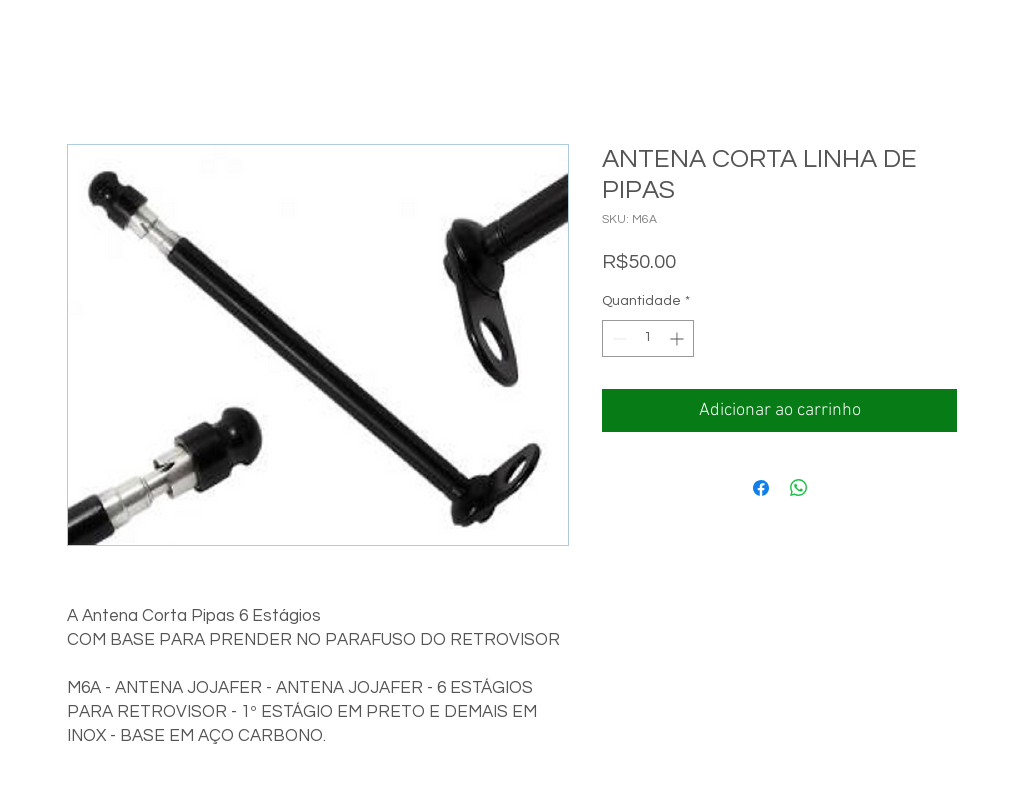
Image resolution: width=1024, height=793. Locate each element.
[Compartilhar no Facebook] (761, 488)
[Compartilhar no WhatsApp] (799, 488)
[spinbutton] (648, 338)
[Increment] (678, 338)
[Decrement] (617, 338)
